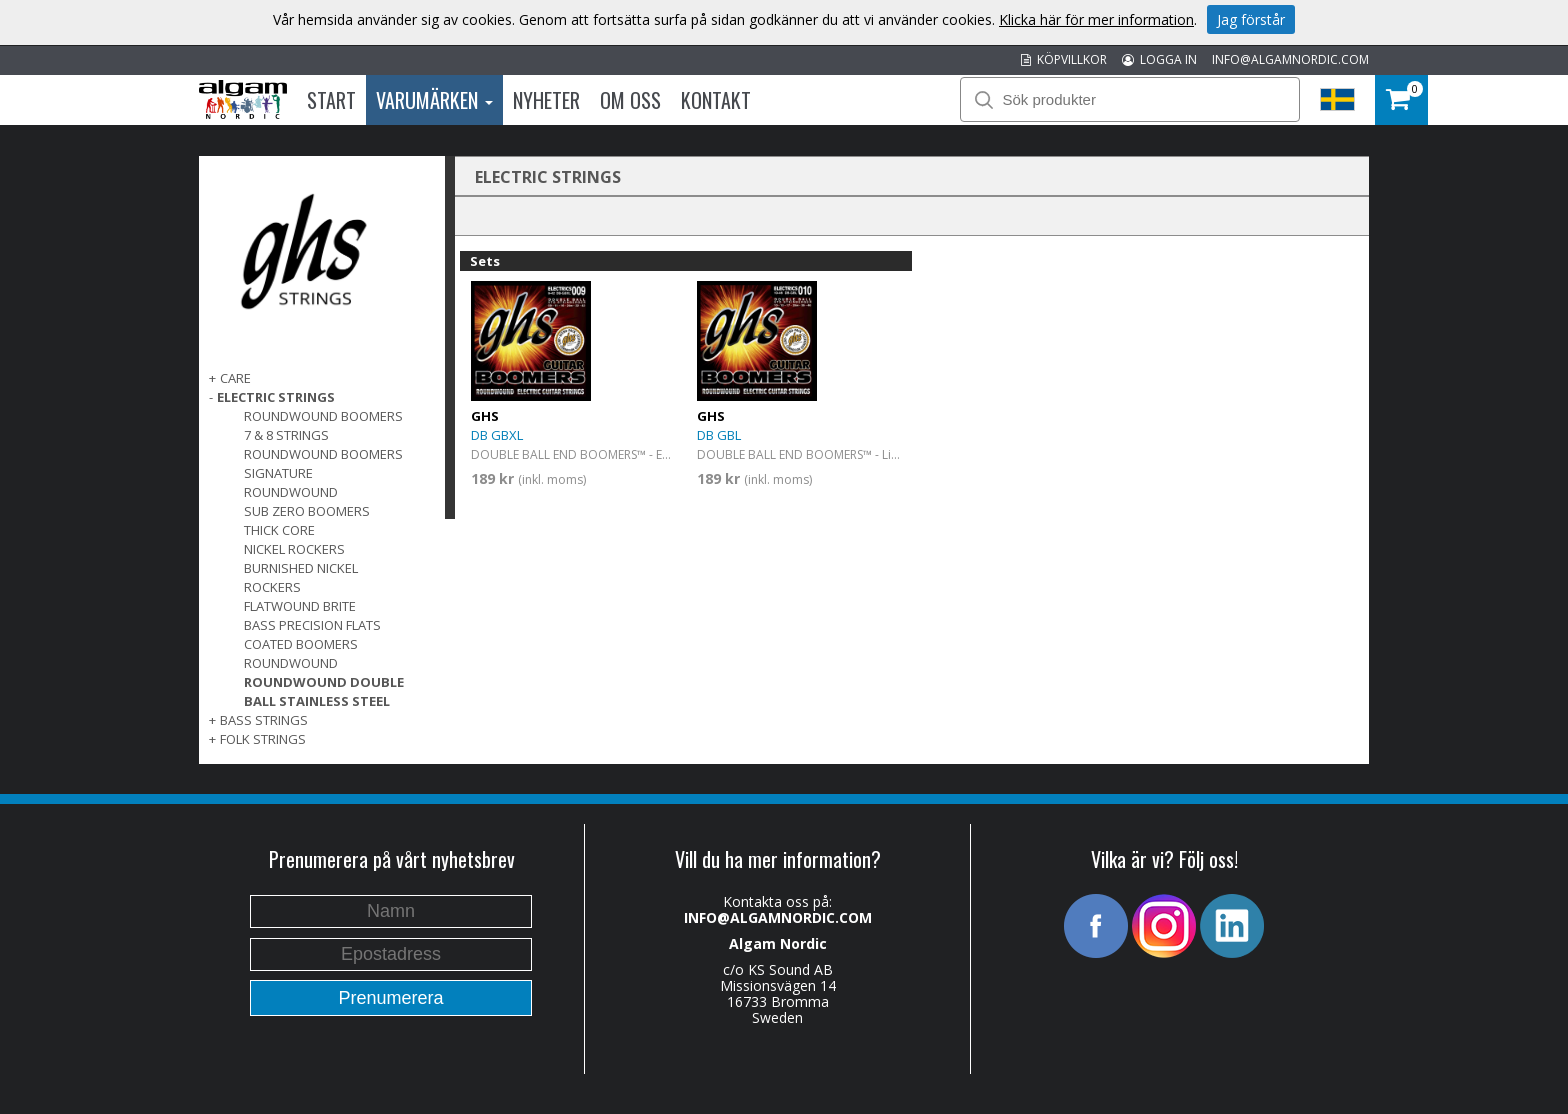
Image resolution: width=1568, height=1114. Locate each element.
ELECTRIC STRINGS (276, 397)
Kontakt (716, 100)
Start (331, 100)
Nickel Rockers (294, 549)
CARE (235, 378)
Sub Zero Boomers (307, 511)
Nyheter (546, 100)
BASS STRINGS (264, 720)
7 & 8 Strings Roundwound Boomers (323, 444)
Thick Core (279, 530)
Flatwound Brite (300, 606)
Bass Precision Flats (312, 625)
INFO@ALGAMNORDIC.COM (1290, 59)
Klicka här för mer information (1096, 19)
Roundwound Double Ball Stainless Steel (324, 691)
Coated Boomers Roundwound (301, 653)
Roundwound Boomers (323, 416)
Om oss (630, 100)
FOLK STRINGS (263, 739)
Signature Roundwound (291, 482)
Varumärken (434, 100)
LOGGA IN (1159, 59)
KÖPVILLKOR (1064, 59)
